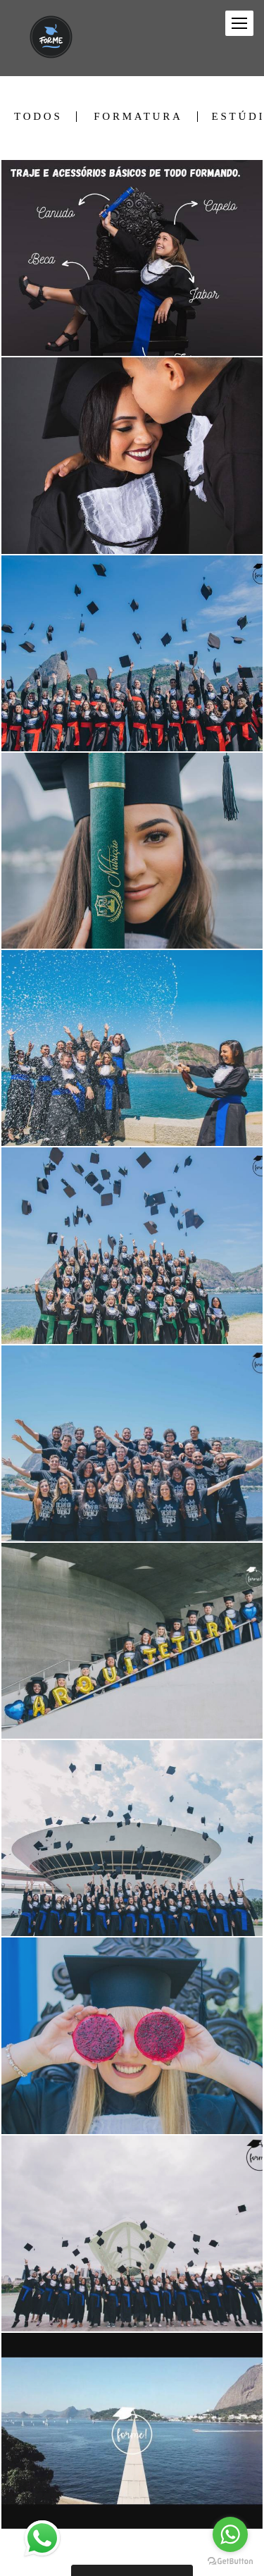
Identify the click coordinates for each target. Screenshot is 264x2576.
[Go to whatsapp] (230, 2534)
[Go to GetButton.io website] (230, 2561)
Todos (38, 116)
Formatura (138, 116)
